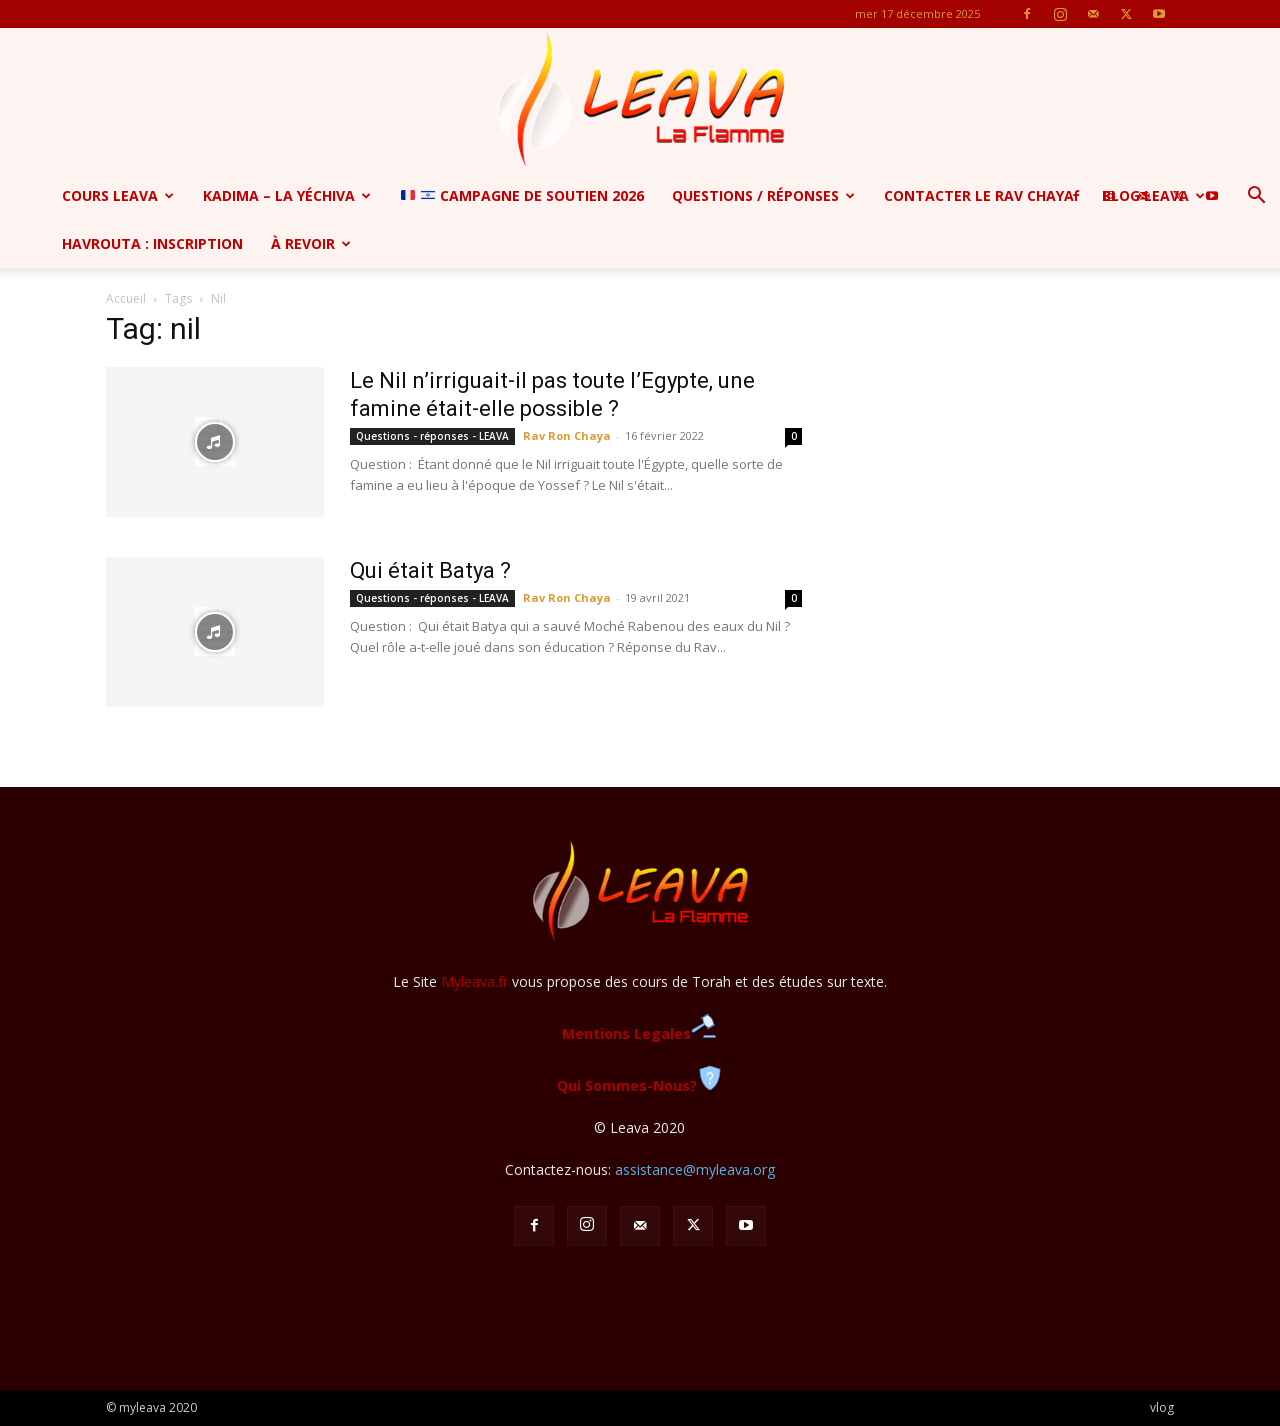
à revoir (311, 243)
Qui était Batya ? (430, 570)
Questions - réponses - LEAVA (432, 436)
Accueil (126, 298)
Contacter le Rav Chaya (979, 195)
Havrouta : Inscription (152, 243)
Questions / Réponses (763, 195)
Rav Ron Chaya (567, 435)
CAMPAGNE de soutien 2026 (522, 195)
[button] (1256, 197)
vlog (1162, 1407)
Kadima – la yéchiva (287, 195)
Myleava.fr (474, 981)
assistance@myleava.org (695, 1169)
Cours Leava (118, 195)
